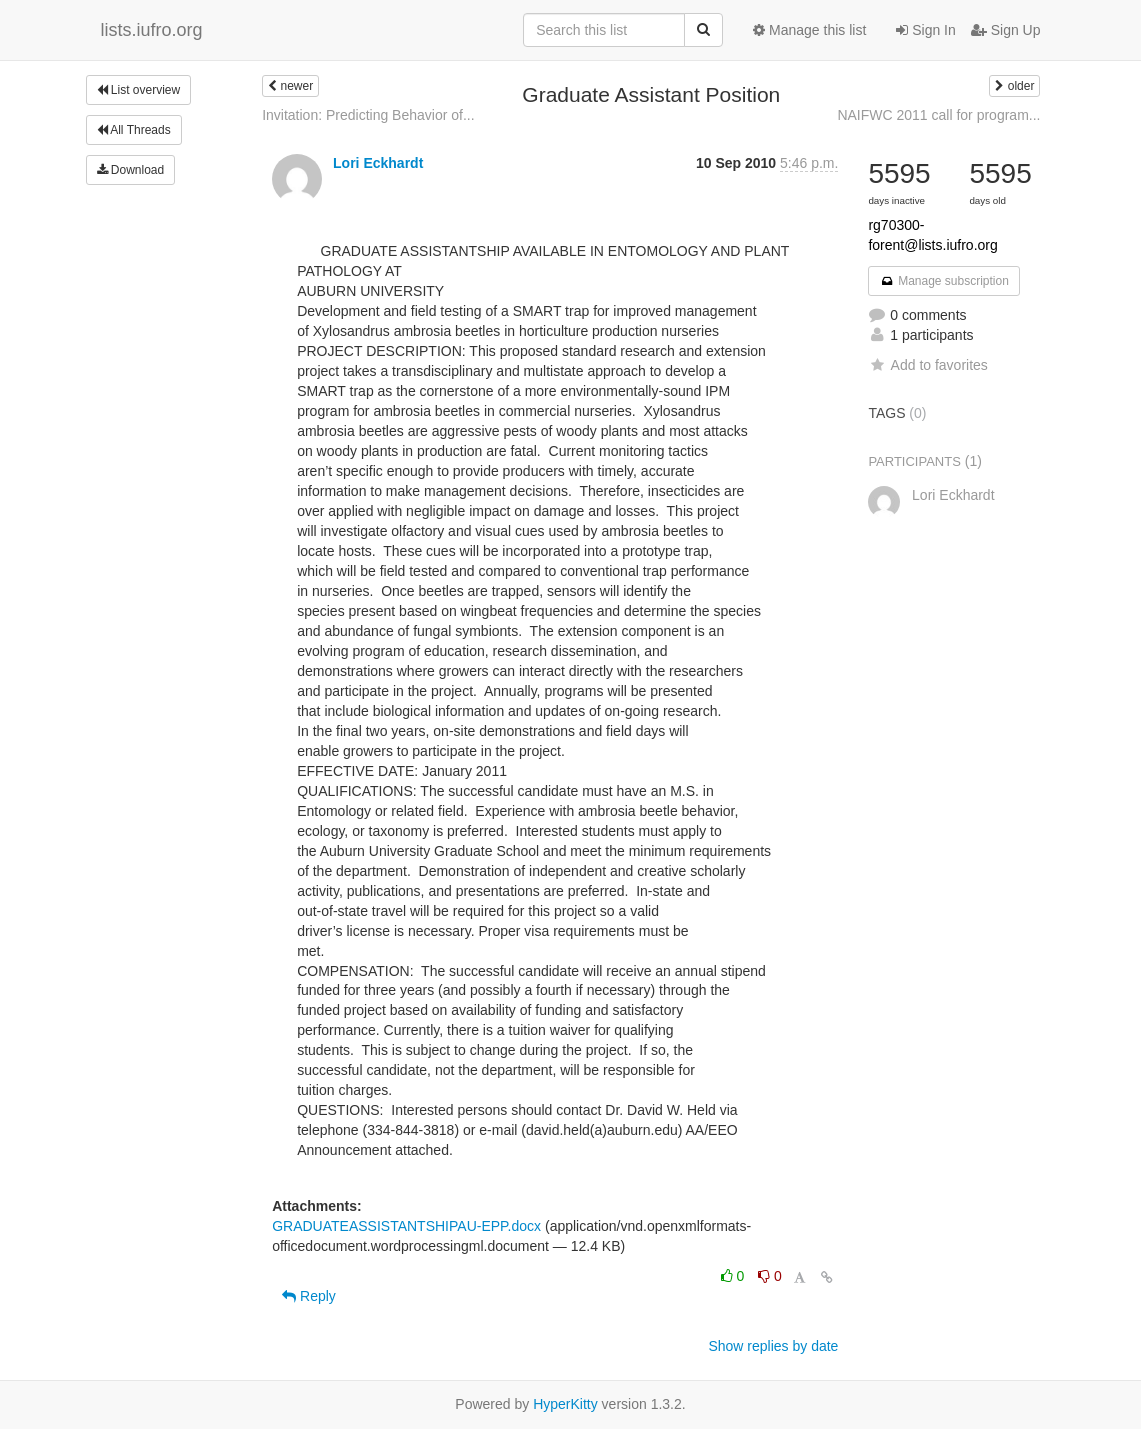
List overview (139, 90)
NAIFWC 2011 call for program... (938, 115)
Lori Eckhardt (378, 163)
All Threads (134, 130)
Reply (309, 1296)
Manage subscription (944, 281)
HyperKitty (565, 1404)
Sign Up (1006, 30)
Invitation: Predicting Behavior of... (368, 115)
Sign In (925, 30)
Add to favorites (927, 365)
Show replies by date (773, 1346)
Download (131, 170)
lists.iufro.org (152, 30)
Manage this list (809, 30)
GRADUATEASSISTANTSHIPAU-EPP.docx (406, 1226)
